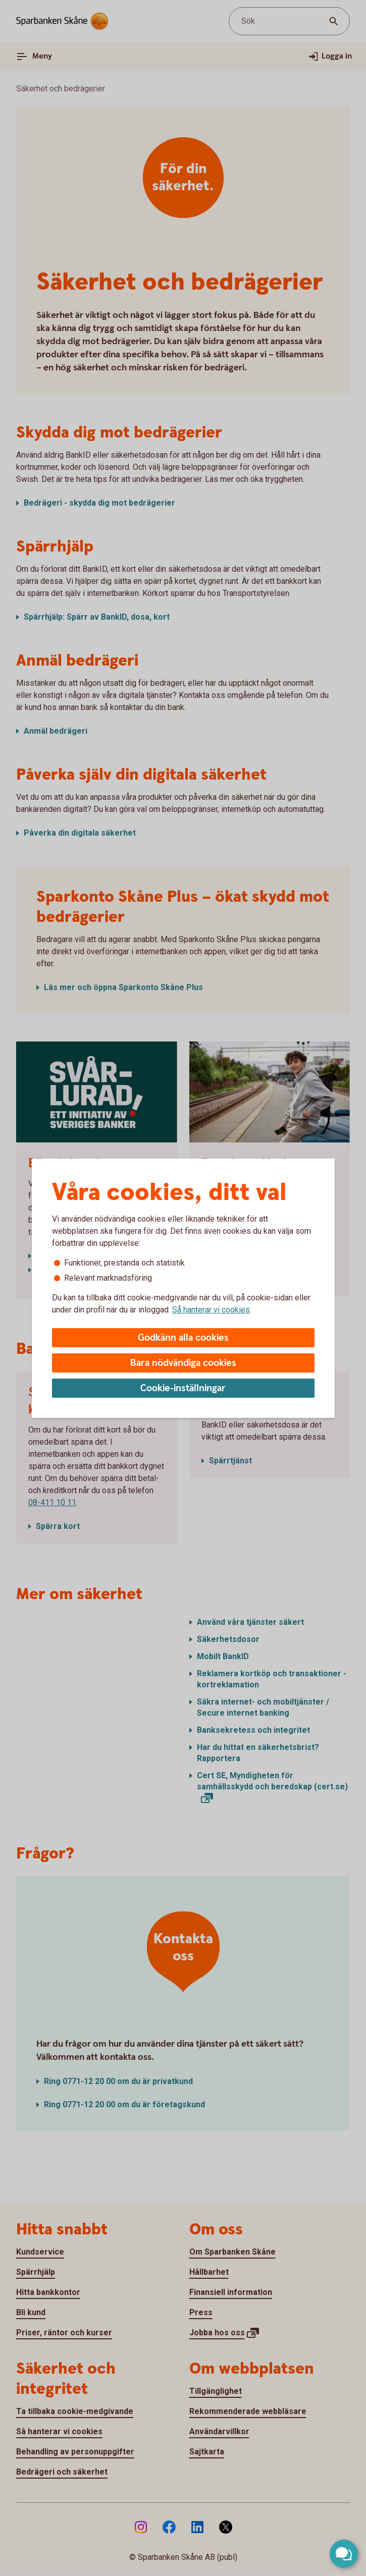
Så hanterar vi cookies (211, 1309)
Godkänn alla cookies (183, 1338)
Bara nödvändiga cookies (183, 1363)
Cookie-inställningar (183, 1388)
